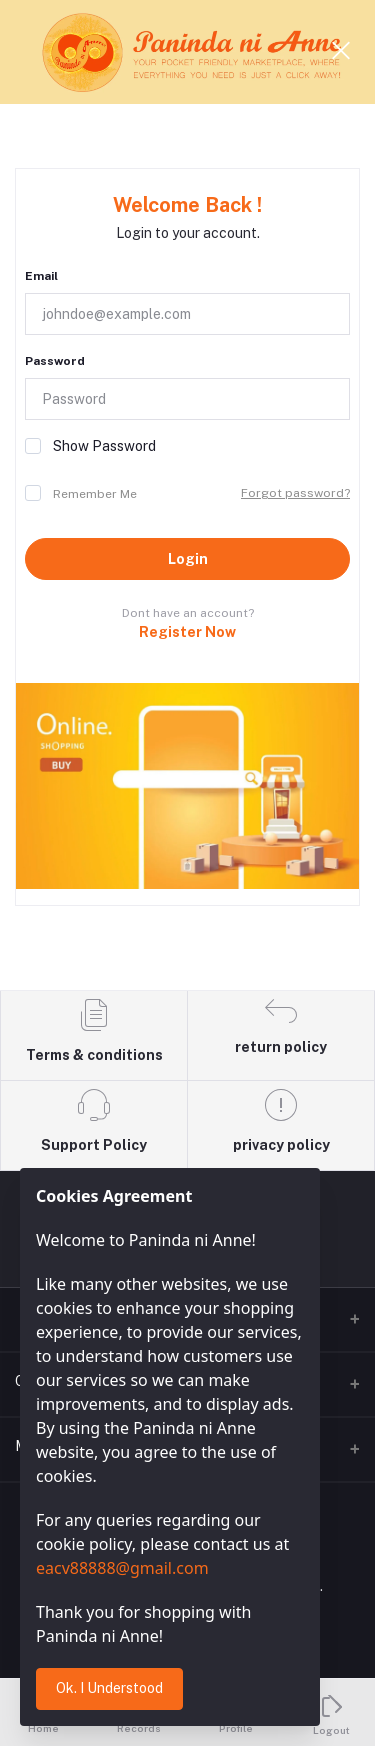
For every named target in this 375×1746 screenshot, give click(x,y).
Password (55, 361)
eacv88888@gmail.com (122, 1568)
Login (188, 559)
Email (41, 276)
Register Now (187, 632)
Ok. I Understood (109, 1688)
